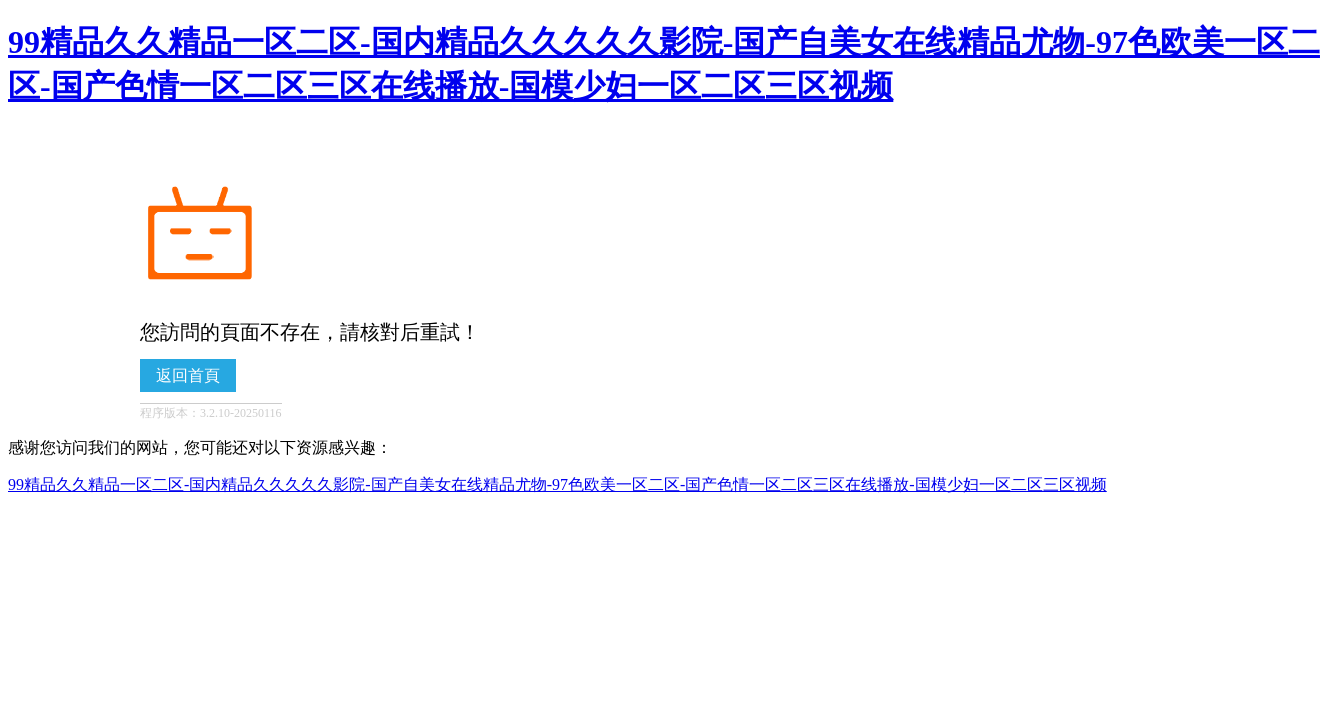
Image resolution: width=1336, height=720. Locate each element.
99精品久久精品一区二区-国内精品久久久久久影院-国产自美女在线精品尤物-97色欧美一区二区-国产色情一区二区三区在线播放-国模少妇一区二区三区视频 (557, 484)
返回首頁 (188, 375)
